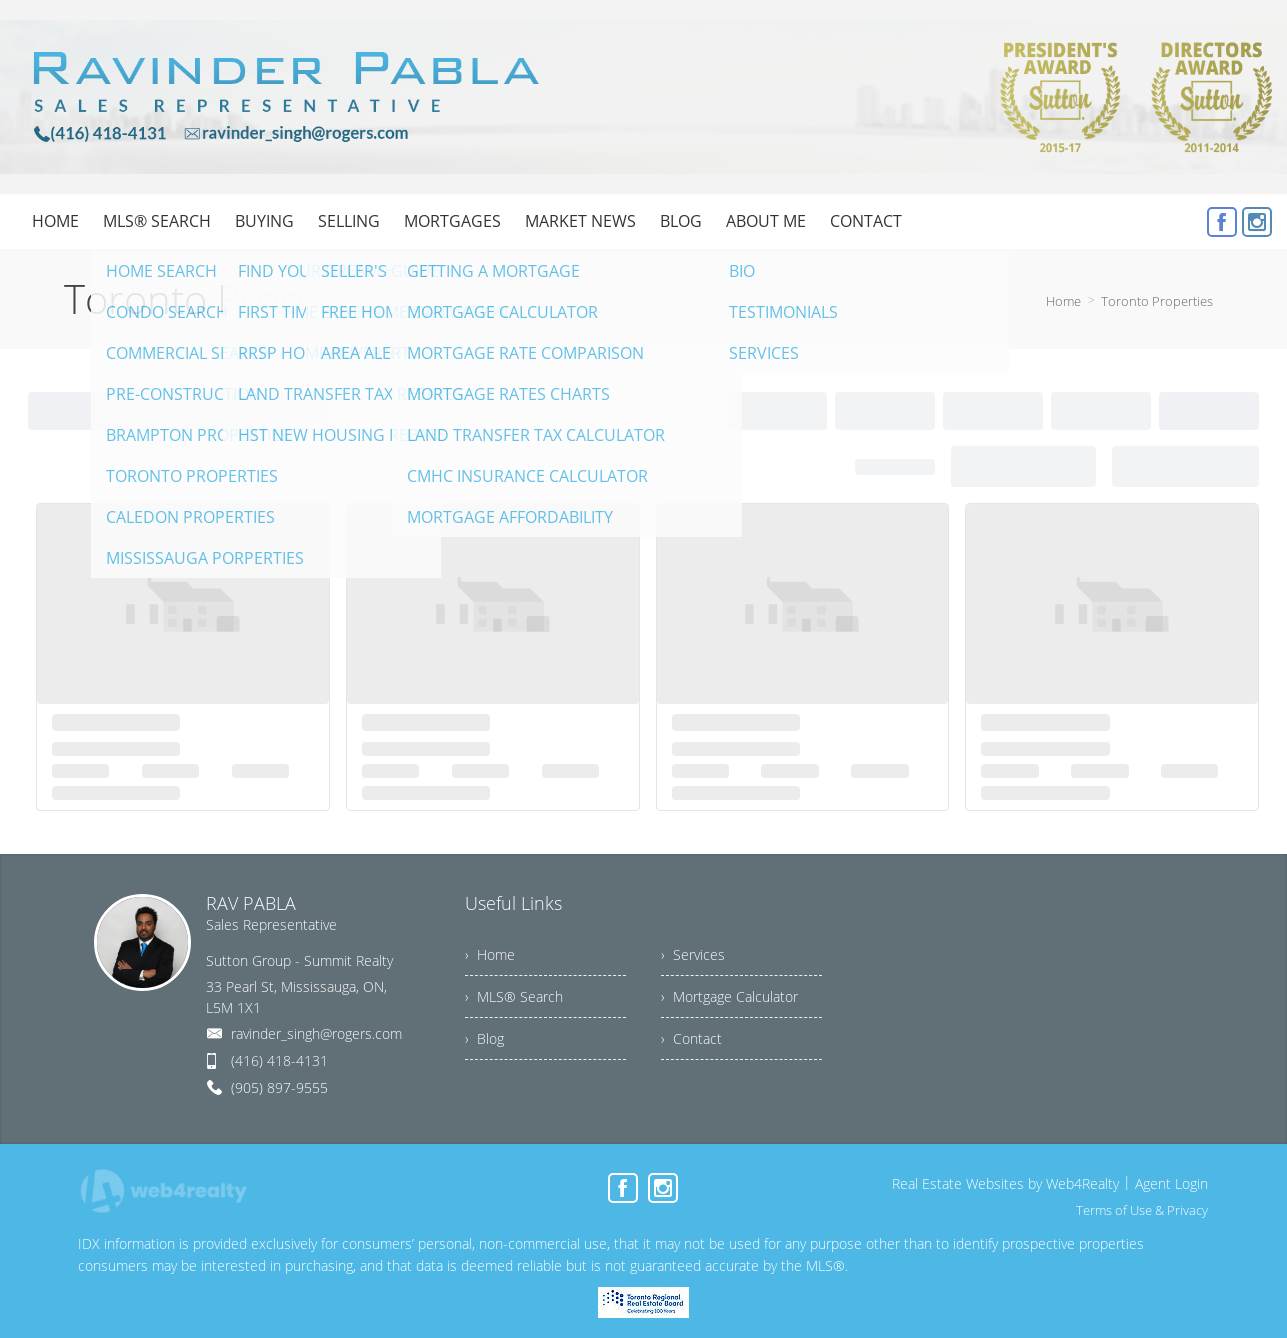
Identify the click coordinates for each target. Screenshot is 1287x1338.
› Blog (484, 1038)
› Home (490, 954)
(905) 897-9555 (279, 1087)
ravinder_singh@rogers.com (316, 1033)
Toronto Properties (1157, 301)
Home (1063, 301)
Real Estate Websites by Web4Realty (1005, 1183)
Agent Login (1171, 1183)
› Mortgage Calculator (729, 996)
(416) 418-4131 (279, 1060)
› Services (693, 954)
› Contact (691, 1038)
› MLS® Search (514, 996)
